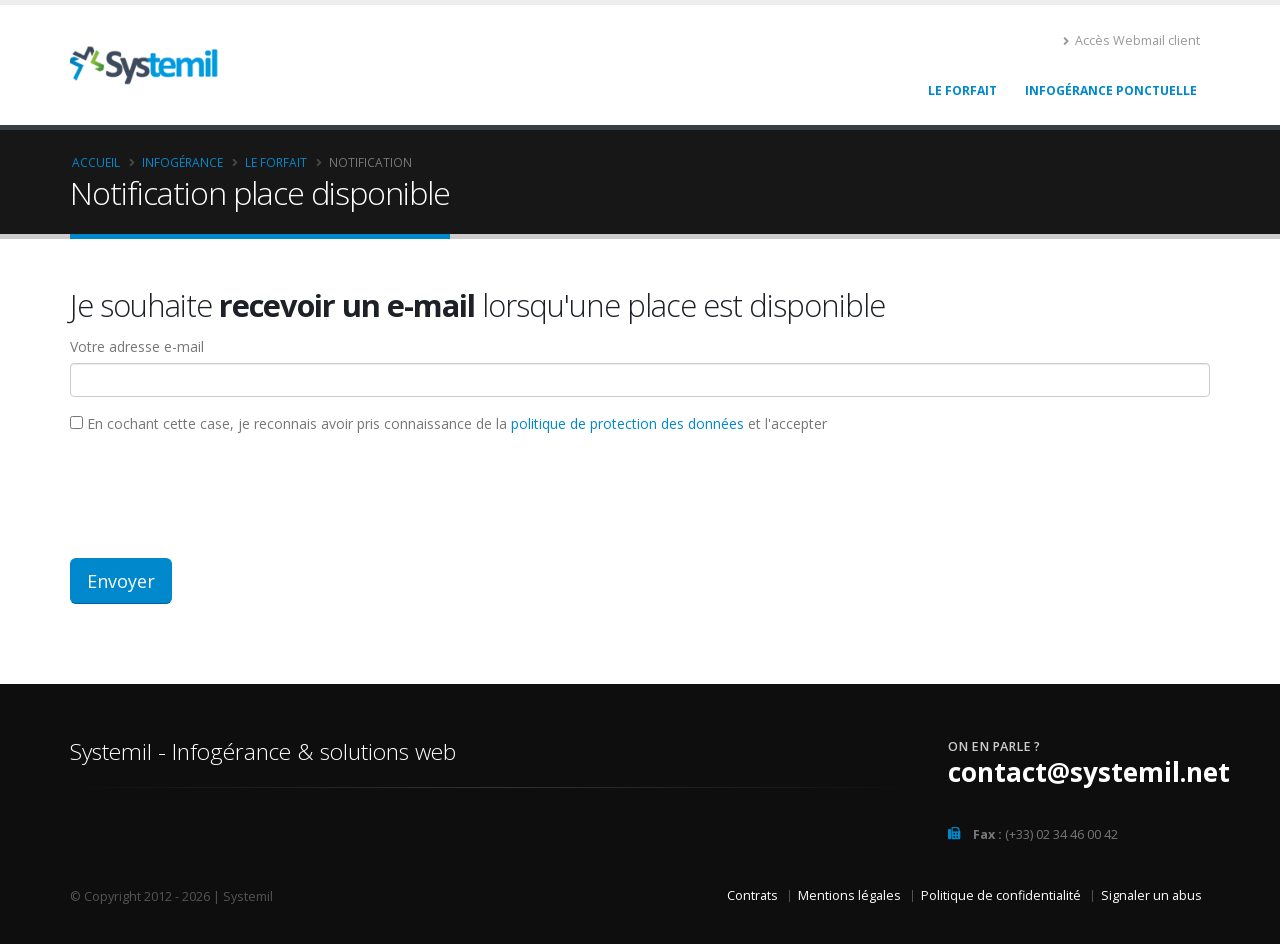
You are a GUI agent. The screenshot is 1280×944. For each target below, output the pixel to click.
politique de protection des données (627, 423)
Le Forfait (962, 90)
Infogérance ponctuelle (1111, 90)
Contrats (752, 895)
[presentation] (222, 494)
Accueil (96, 162)
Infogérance (182, 162)
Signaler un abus (1151, 895)
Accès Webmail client (1131, 40)
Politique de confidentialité (1001, 895)
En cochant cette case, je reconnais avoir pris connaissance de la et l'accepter (448, 423)
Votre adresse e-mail (137, 346)
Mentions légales (849, 895)
